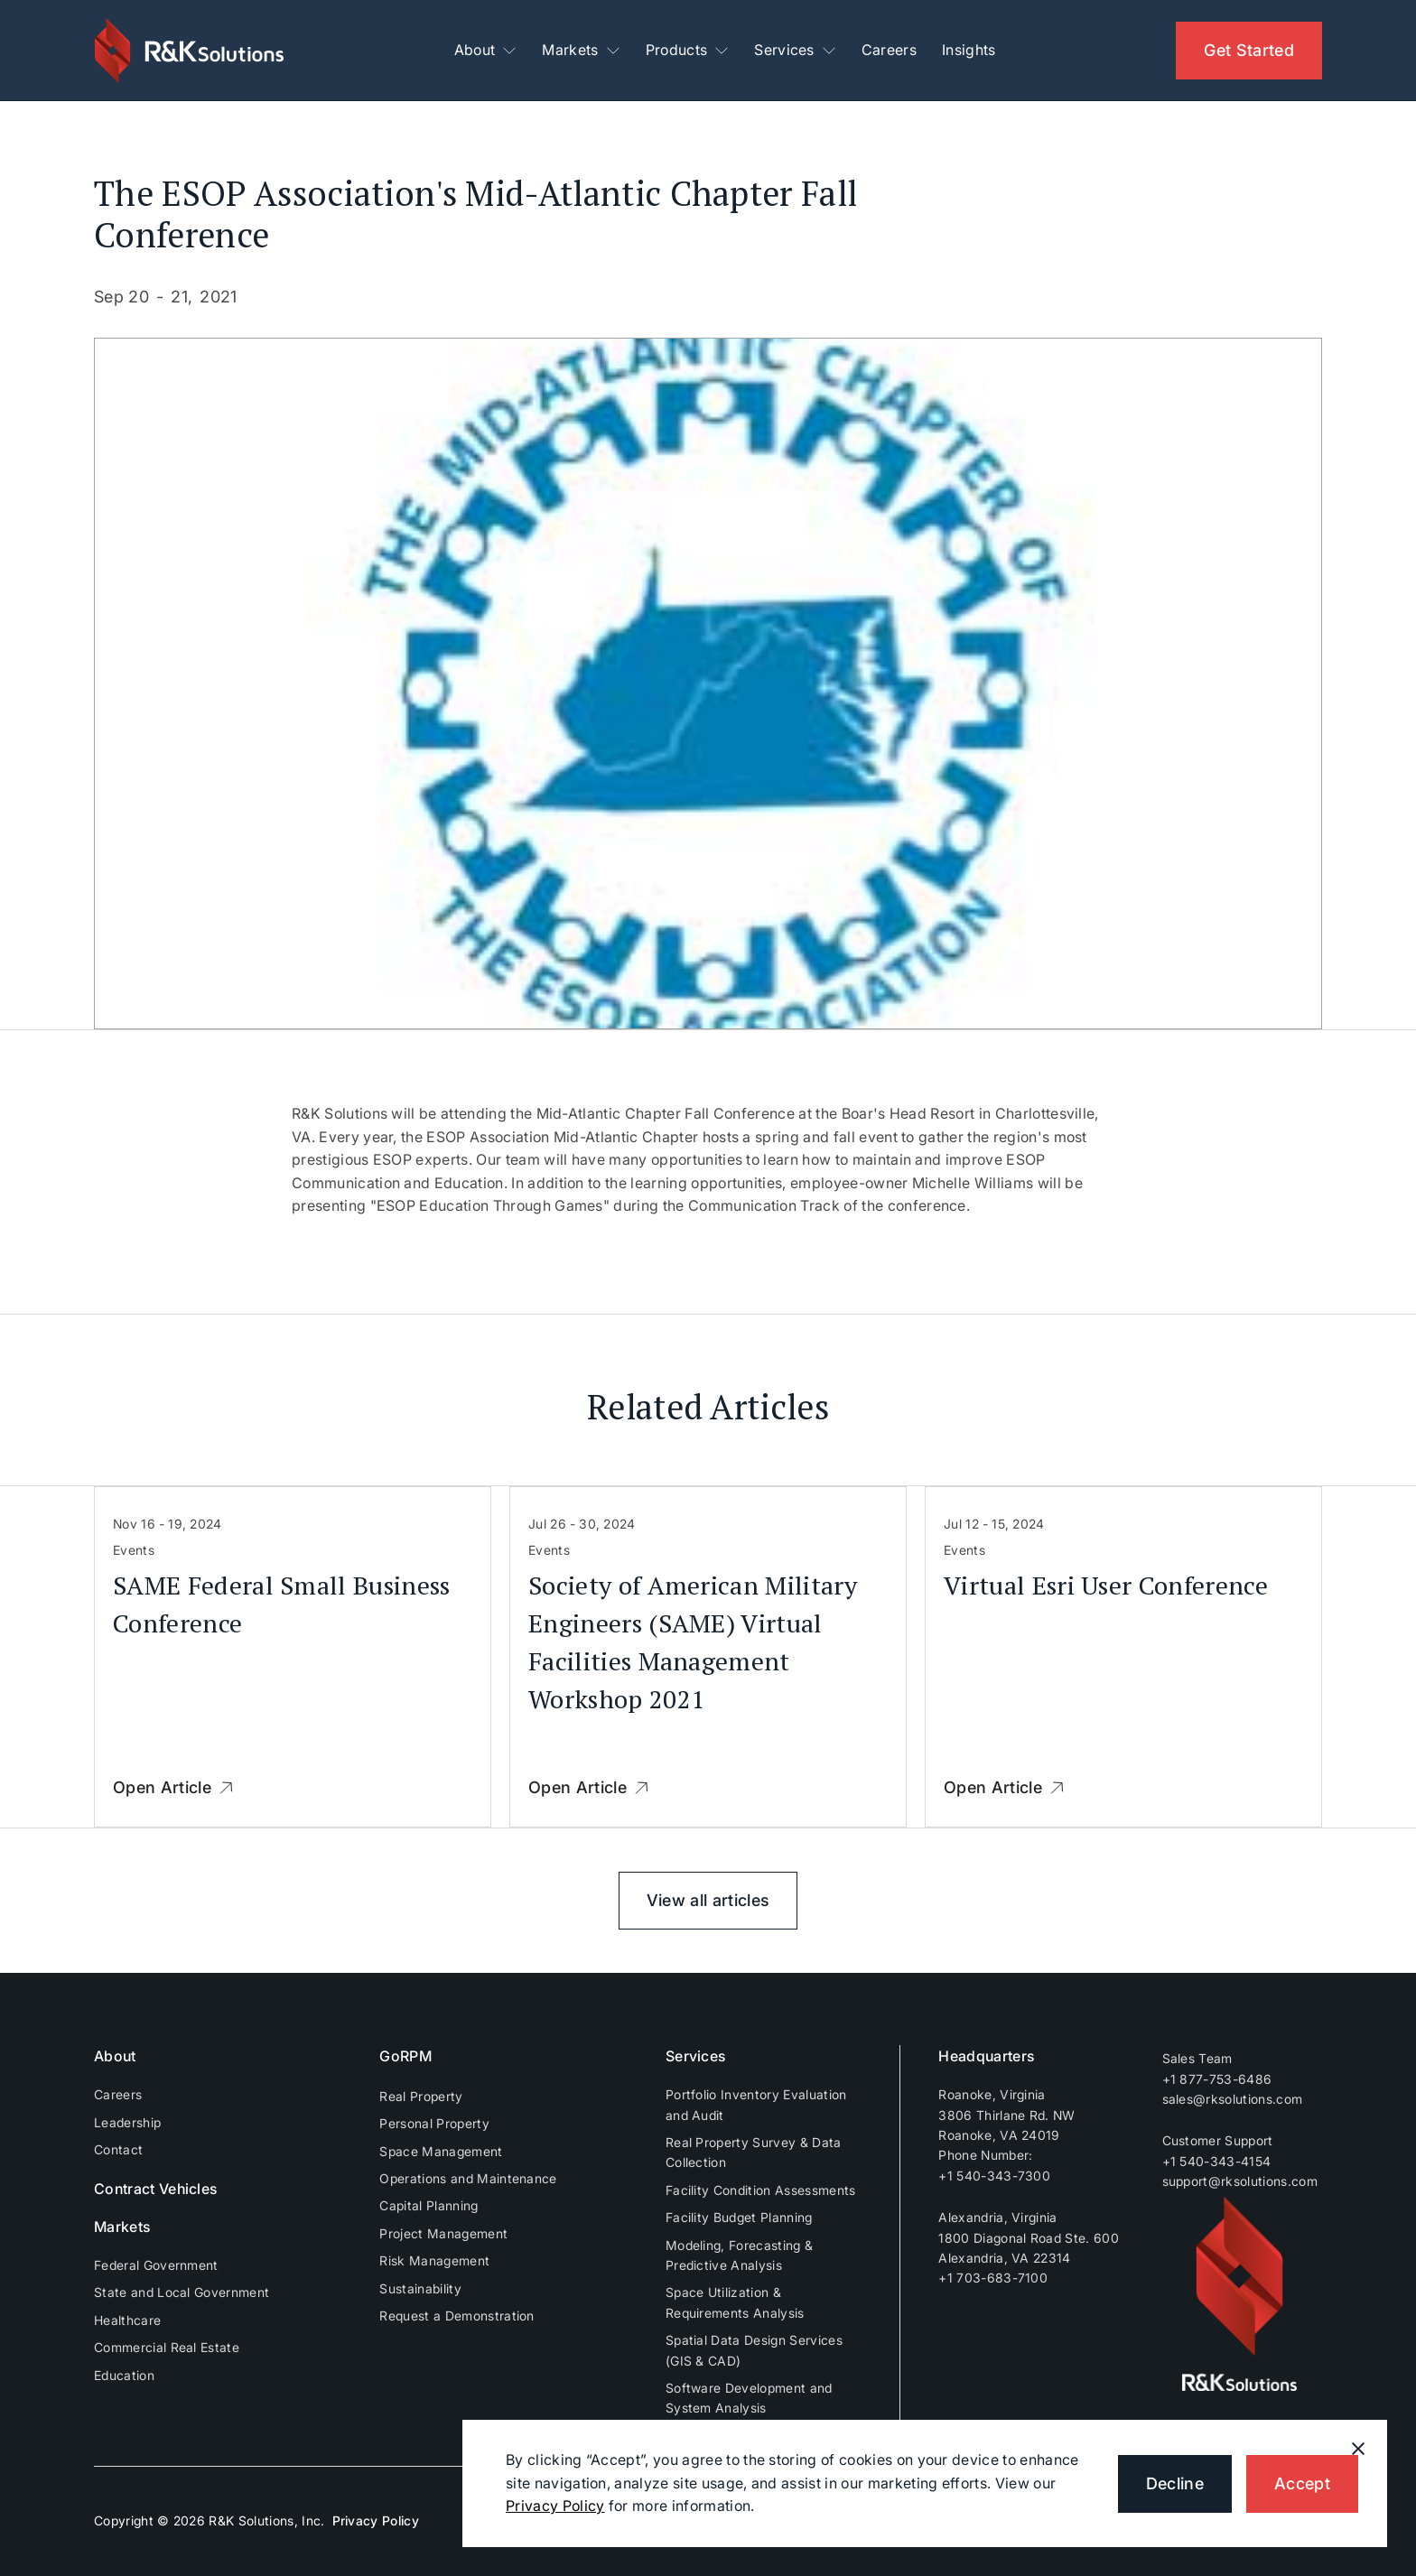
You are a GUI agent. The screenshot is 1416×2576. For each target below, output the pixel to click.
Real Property (420, 2096)
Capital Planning (428, 2205)
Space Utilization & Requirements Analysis (735, 2302)
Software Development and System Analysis (749, 2397)
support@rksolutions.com (1240, 2181)
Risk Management (434, 2260)
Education (124, 2375)
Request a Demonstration (456, 2315)
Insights (969, 50)
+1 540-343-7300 (994, 2175)
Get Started (1249, 50)
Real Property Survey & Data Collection (754, 2152)
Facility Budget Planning (739, 2217)
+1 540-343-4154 (1217, 2161)
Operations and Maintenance (467, 2178)
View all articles (708, 1900)
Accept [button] (1302, 2483)
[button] (486, 51)
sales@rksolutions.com (1232, 2098)
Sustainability (420, 2288)
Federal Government (156, 2265)
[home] (191, 50)
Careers (889, 50)
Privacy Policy (375, 2520)
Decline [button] (1175, 2483)
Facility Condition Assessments (761, 2190)
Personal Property (434, 2123)
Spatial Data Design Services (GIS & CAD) (754, 2349)
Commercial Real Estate (166, 2347)
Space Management (440, 2151)
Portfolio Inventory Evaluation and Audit (756, 2104)
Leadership (127, 2122)
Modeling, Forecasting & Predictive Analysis (739, 2255)
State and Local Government (181, 2292)
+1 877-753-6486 (1217, 2079)
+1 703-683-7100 (993, 2277)
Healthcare (127, 2320)
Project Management (443, 2233)
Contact (118, 2149)
